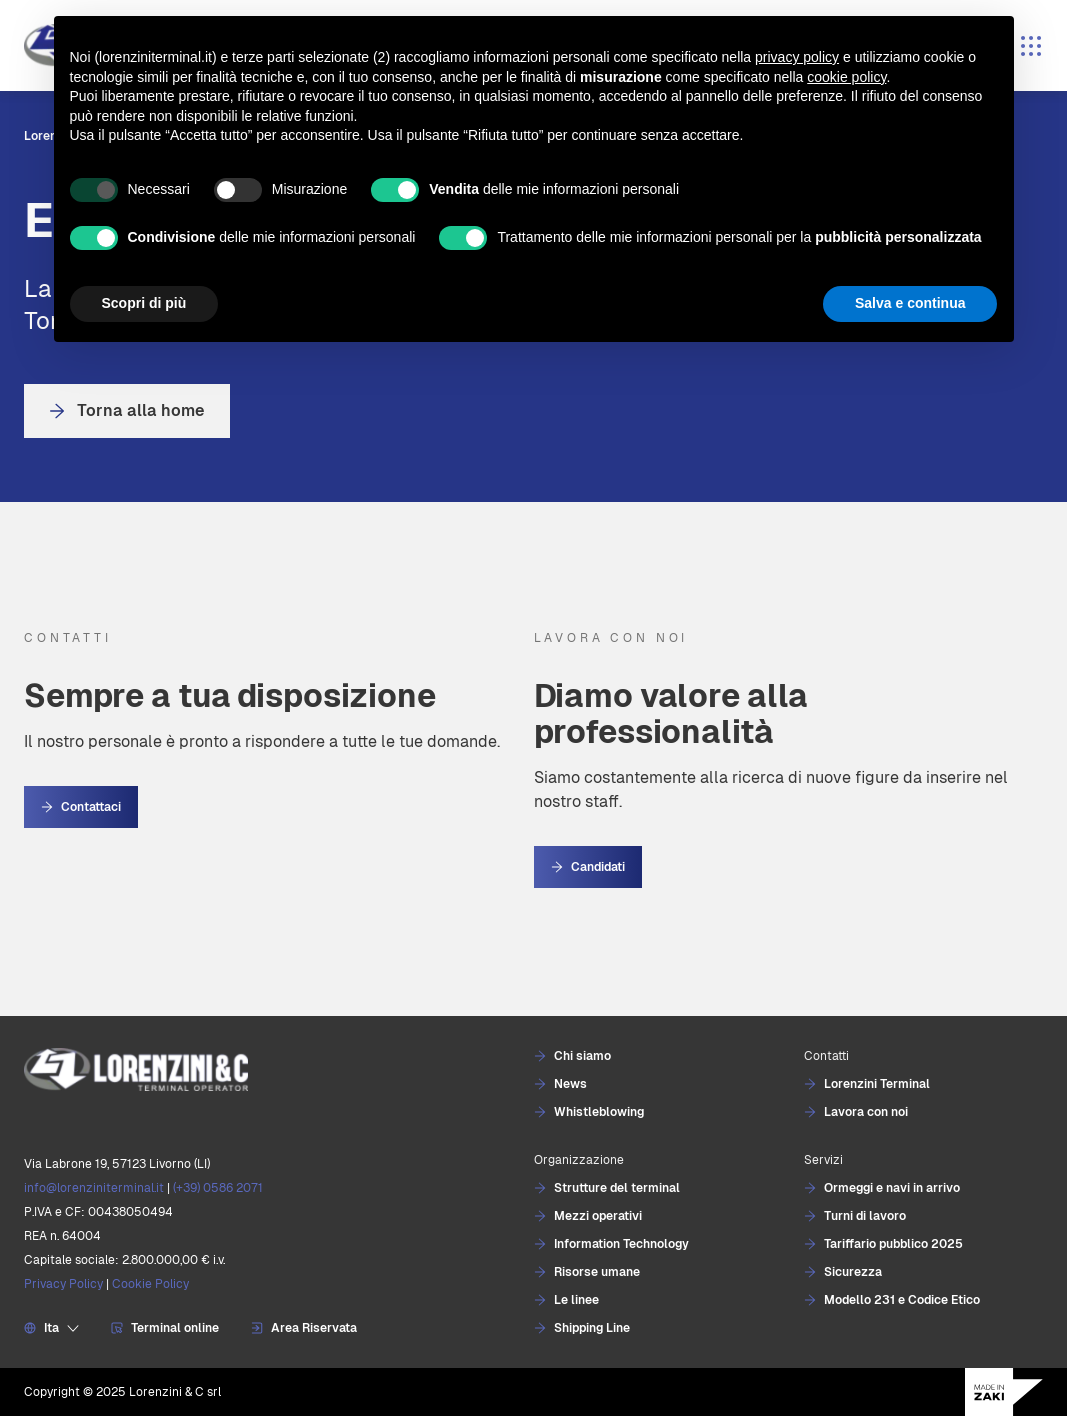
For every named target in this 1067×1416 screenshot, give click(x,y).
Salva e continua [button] (910, 303)
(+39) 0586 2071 (218, 1188)
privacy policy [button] (797, 57)
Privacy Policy (63, 1284)
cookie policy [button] (846, 77)
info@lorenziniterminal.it (94, 1188)
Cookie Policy (150, 1284)
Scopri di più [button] (144, 303)
